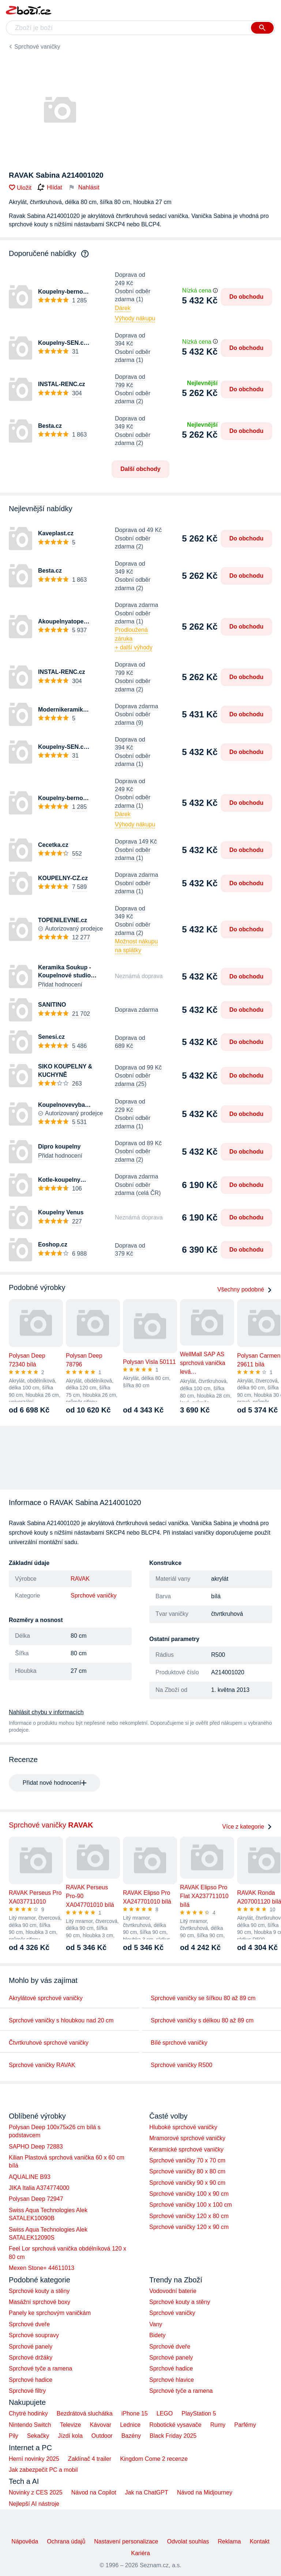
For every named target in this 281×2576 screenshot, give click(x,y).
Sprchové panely (30, 2346)
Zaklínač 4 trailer (89, 2459)
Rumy (217, 2425)
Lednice (130, 2425)
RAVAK (80, 1579)
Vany (155, 2324)
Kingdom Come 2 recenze (154, 2459)
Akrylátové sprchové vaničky (46, 1998)
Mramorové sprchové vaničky (187, 2138)
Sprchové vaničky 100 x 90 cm (189, 2194)
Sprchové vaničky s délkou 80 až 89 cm (202, 2020)
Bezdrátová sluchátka (85, 2413)
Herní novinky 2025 (34, 2459)
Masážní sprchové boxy (39, 2302)
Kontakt (259, 2541)
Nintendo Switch (30, 2425)
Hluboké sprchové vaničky (183, 2127)
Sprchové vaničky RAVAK (42, 2065)
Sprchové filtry (27, 2391)
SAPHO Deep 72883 (36, 2146)
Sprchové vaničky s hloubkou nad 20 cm (61, 2020)
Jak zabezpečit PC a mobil (43, 2470)
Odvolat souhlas (188, 2541)
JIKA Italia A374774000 (39, 2188)
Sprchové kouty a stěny (39, 2291)
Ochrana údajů (66, 2541)
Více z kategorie (247, 1826)
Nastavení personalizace (126, 2541)
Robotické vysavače (175, 2425)
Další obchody (140, 469)
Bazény (131, 2436)
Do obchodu (246, 297)
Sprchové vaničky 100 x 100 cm (190, 2205)
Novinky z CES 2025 (36, 2492)
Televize (70, 2425)
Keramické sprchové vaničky (186, 2149)
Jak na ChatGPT (146, 2492)
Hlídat (49, 187)
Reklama (229, 2541)
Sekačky (38, 2436)
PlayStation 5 (198, 2413)
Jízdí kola (70, 2436)
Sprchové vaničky (37, 47)
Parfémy (245, 2425)
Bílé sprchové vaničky (179, 2043)
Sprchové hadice (30, 2380)
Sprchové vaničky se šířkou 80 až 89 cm (203, 1998)
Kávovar (100, 2425)
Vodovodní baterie (172, 2291)
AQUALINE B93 (29, 2177)
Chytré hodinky (28, 2413)
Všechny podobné (244, 1289)
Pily (13, 2436)
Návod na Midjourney (204, 2492)
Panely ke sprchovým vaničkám (50, 2313)
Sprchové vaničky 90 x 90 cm (187, 2183)
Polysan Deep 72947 (36, 2199)
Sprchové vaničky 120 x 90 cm (189, 2227)
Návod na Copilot (93, 2492)
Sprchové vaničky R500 (181, 2065)
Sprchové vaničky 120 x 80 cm (189, 2216)
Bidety (157, 2335)
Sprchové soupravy (34, 2335)
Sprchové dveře (29, 2324)
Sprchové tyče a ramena (40, 2368)
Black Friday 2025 (173, 2436)
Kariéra (140, 2553)
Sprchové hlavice (171, 2380)
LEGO (165, 2413)
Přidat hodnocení (60, 984)
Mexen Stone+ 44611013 (41, 2268)
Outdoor (102, 2436)
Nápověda (24, 2541)
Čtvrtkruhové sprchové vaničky (49, 2043)
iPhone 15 (134, 2413)
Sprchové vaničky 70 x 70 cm (187, 2160)
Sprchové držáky (30, 2357)
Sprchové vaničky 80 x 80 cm (187, 2171)
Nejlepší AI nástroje (34, 2504)
